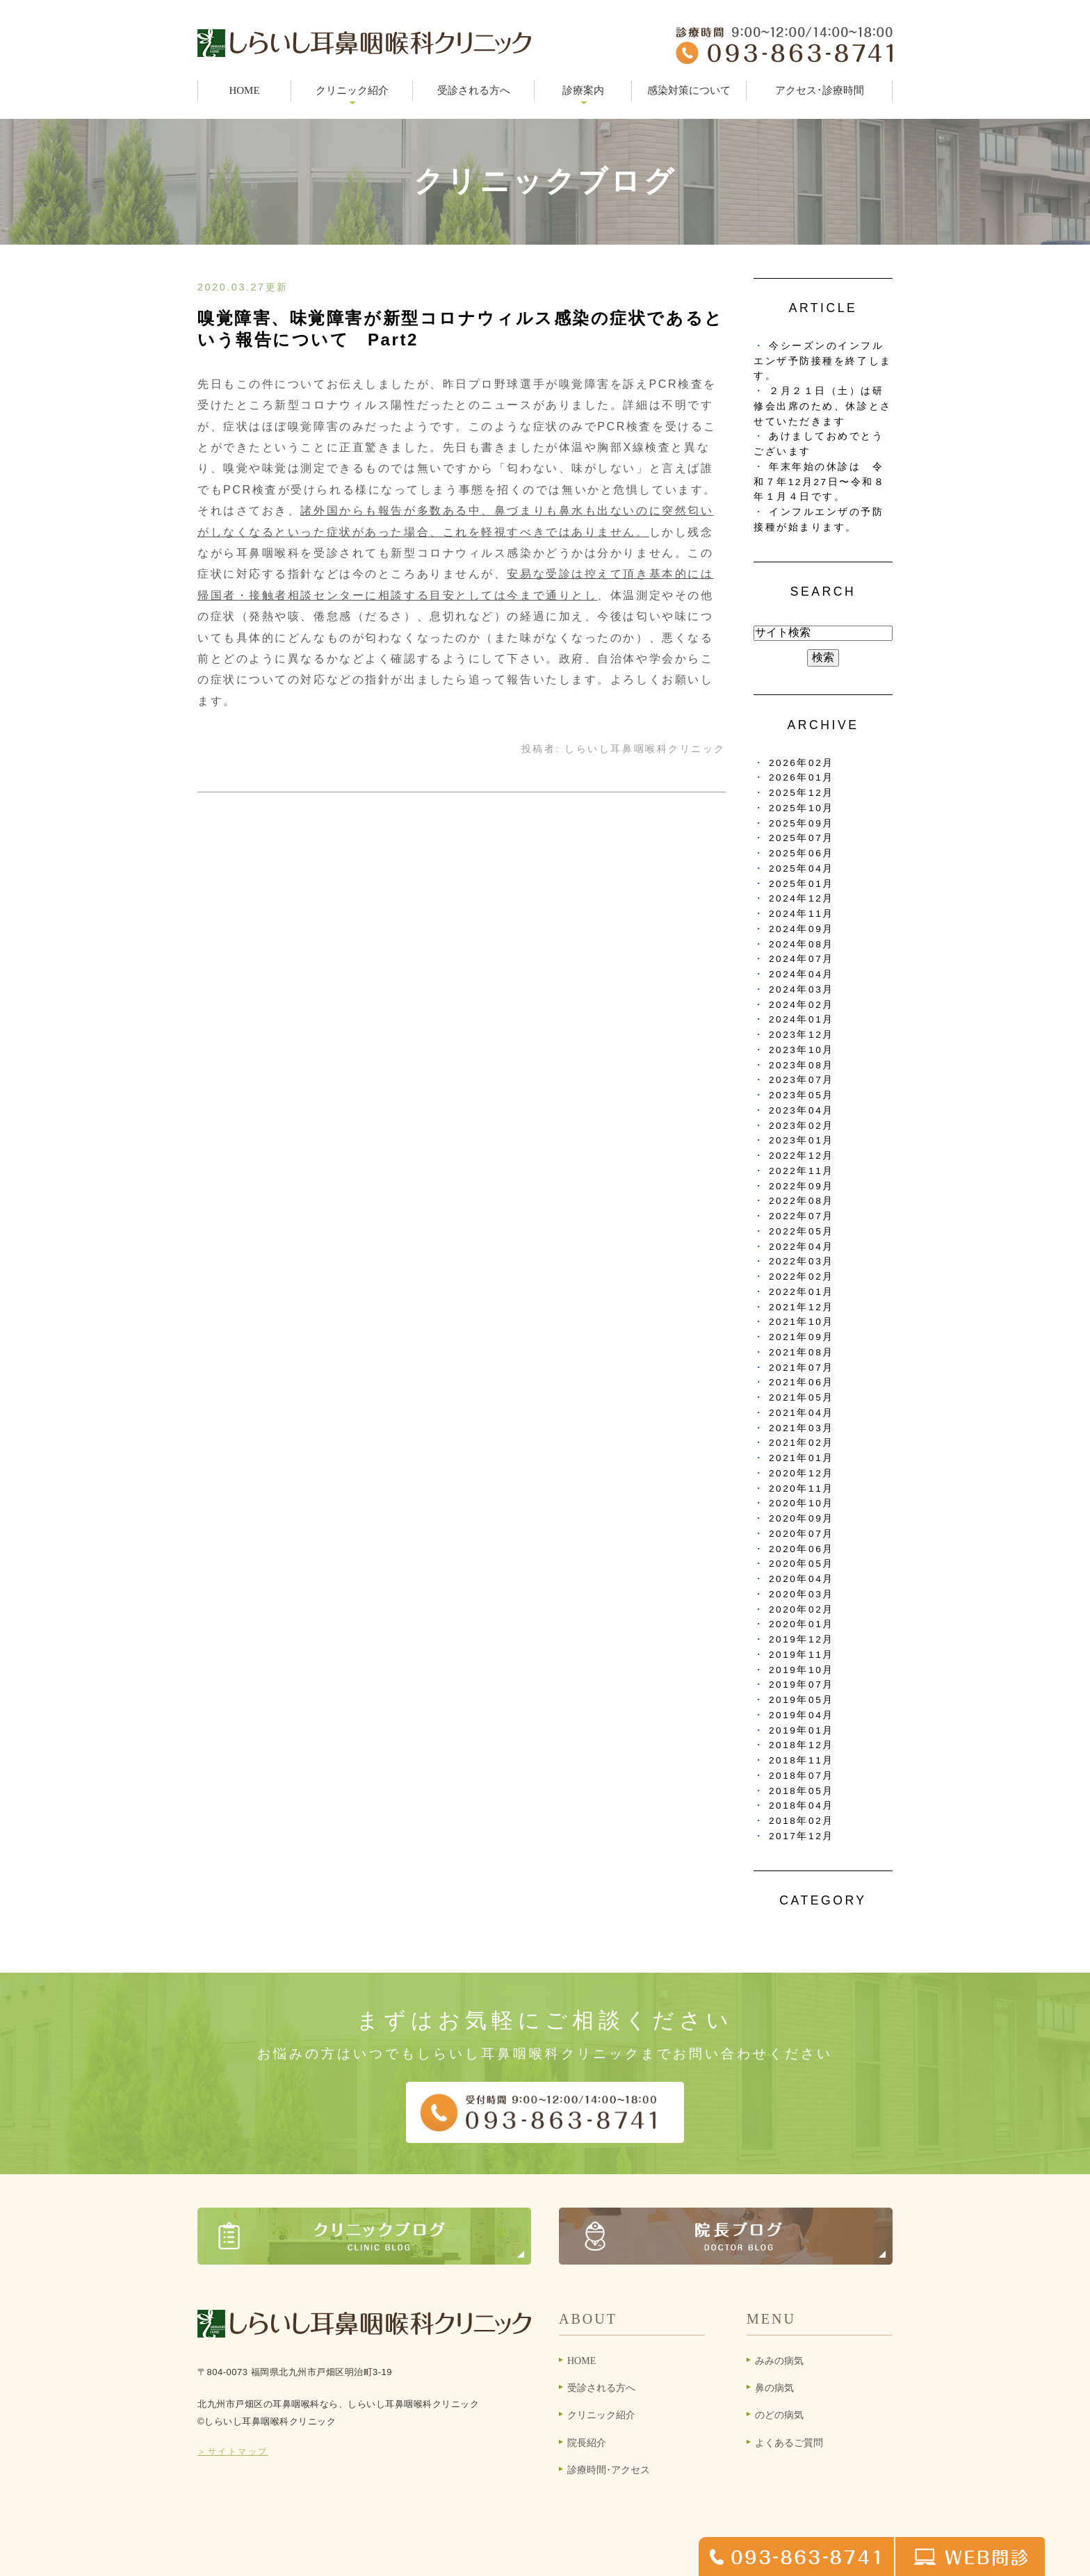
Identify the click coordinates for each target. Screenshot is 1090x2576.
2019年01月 (801, 1730)
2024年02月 (801, 1005)
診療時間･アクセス (608, 2470)
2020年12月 (801, 1473)
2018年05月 (801, 1791)
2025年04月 (801, 868)
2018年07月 (801, 1775)
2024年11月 (801, 913)
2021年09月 (801, 1337)
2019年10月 (801, 1670)
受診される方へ (473, 90)
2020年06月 (801, 1549)
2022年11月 (801, 1171)
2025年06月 (801, 853)
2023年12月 (801, 1034)
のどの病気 (779, 2415)
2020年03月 (801, 1594)
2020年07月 (801, 1534)
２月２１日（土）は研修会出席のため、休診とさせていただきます (823, 406)
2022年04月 (801, 1246)
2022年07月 (801, 1216)
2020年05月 (801, 1563)
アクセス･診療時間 (819, 90)
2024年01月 (801, 1019)
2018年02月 (801, 1821)
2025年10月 (801, 808)
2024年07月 (801, 959)
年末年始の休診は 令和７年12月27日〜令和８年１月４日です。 (820, 482)
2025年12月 (801, 793)
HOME (244, 90)
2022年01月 (801, 1292)
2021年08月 (801, 1352)
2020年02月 (801, 1609)
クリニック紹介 (601, 2415)
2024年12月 (801, 898)
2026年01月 (801, 777)
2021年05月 (801, 1397)
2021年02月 (801, 1442)
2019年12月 (801, 1639)
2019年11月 (801, 1654)
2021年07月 (801, 1367)
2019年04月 (801, 1715)
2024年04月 (801, 974)
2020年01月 (801, 1624)
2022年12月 (801, 1155)
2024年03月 (801, 989)
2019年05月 (801, 1700)
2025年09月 (801, 823)
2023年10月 (801, 1050)
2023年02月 (801, 1125)
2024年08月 (801, 944)
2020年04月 (801, 1579)
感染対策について (689, 90)
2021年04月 (801, 1413)
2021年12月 (801, 1307)
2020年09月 (801, 1518)
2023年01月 (801, 1140)
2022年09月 (801, 1186)
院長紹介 (586, 2443)
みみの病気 (779, 2361)
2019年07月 (801, 1684)
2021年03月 (801, 1428)
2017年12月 (801, 1836)
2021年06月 (801, 1382)
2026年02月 (801, 763)
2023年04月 (801, 1110)
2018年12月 (801, 1745)
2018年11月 (801, 1760)
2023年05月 (801, 1095)
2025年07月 (801, 838)
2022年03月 (801, 1261)
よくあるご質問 (789, 2443)
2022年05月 (801, 1231)
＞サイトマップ (232, 2451)
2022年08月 (801, 1201)
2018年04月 (801, 1805)
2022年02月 (801, 1276)
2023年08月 (801, 1065)
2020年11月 (801, 1488)
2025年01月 (801, 884)
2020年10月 (801, 1503)
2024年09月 (801, 929)
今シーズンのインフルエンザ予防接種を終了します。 (823, 361)
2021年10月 (801, 1321)
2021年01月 (801, 1458)
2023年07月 (801, 1080)
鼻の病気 (774, 2388)
